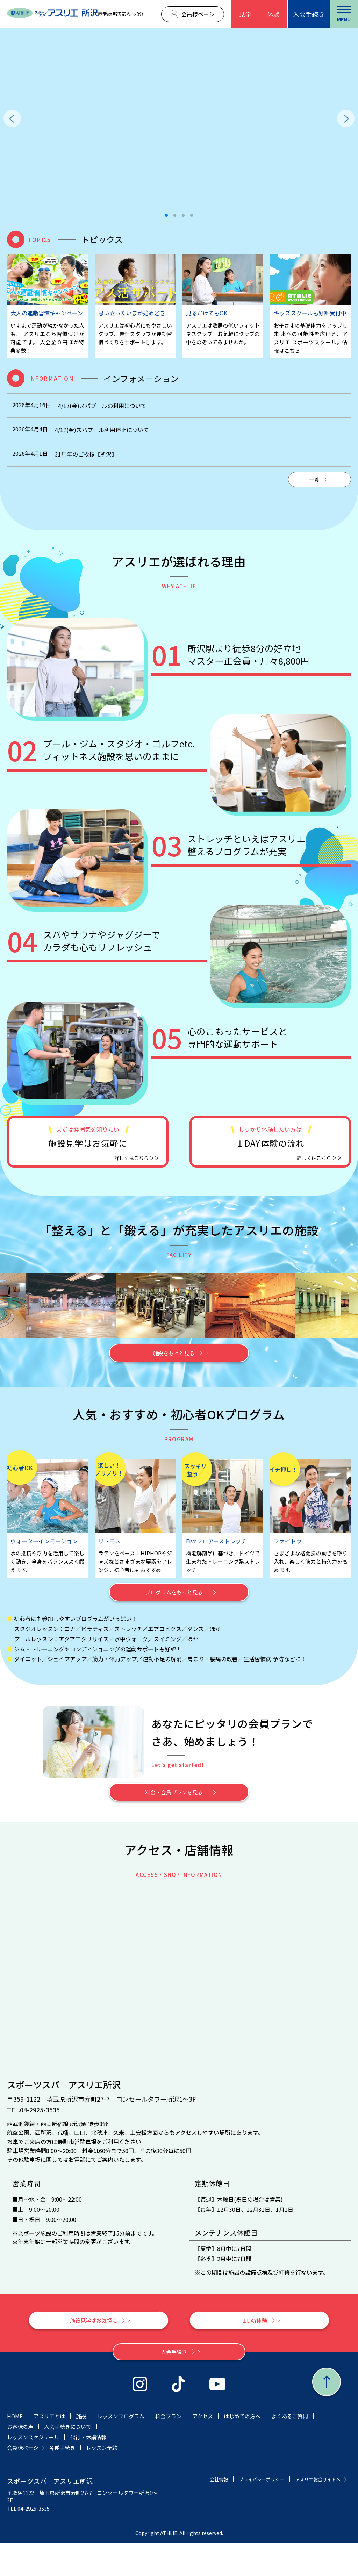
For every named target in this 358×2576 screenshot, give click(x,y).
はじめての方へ (242, 2448)
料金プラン (168, 2448)
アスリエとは (49, 2448)
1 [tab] (166, 215)
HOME (15, 2448)
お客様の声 (20, 2459)
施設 (81, 2448)
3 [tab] (183, 215)
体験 (273, 14)
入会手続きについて (67, 2459)
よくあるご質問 (289, 2448)
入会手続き (308, 14)
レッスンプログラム (120, 2448)
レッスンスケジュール (33, 2469)
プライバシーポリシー (314, 2511)
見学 (245, 14)
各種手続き (62, 2480)
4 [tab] (191, 215)
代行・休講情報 (88, 2469)
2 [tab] (174, 215)
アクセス (202, 2448)
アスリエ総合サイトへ (314, 2522)
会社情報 (266, 2511)
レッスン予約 (101, 2480)
